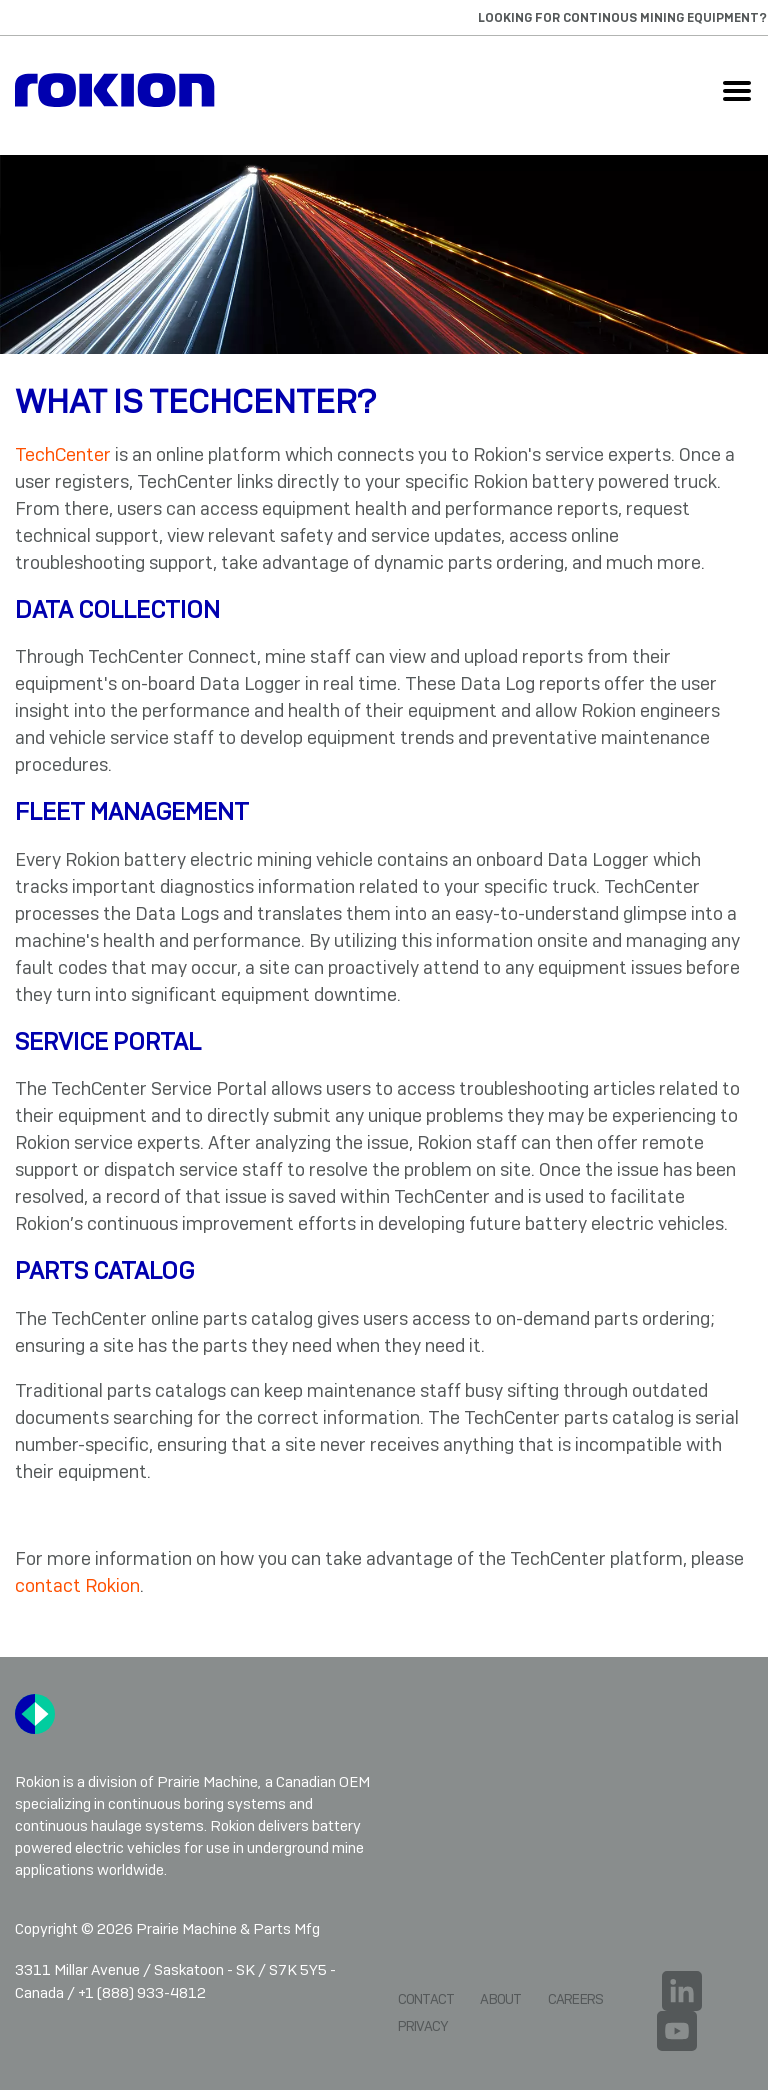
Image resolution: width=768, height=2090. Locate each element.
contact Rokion (77, 1585)
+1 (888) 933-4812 (142, 1992)
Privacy (423, 2026)
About (500, 1999)
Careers (576, 1999)
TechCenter (63, 454)
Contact (426, 1999)
